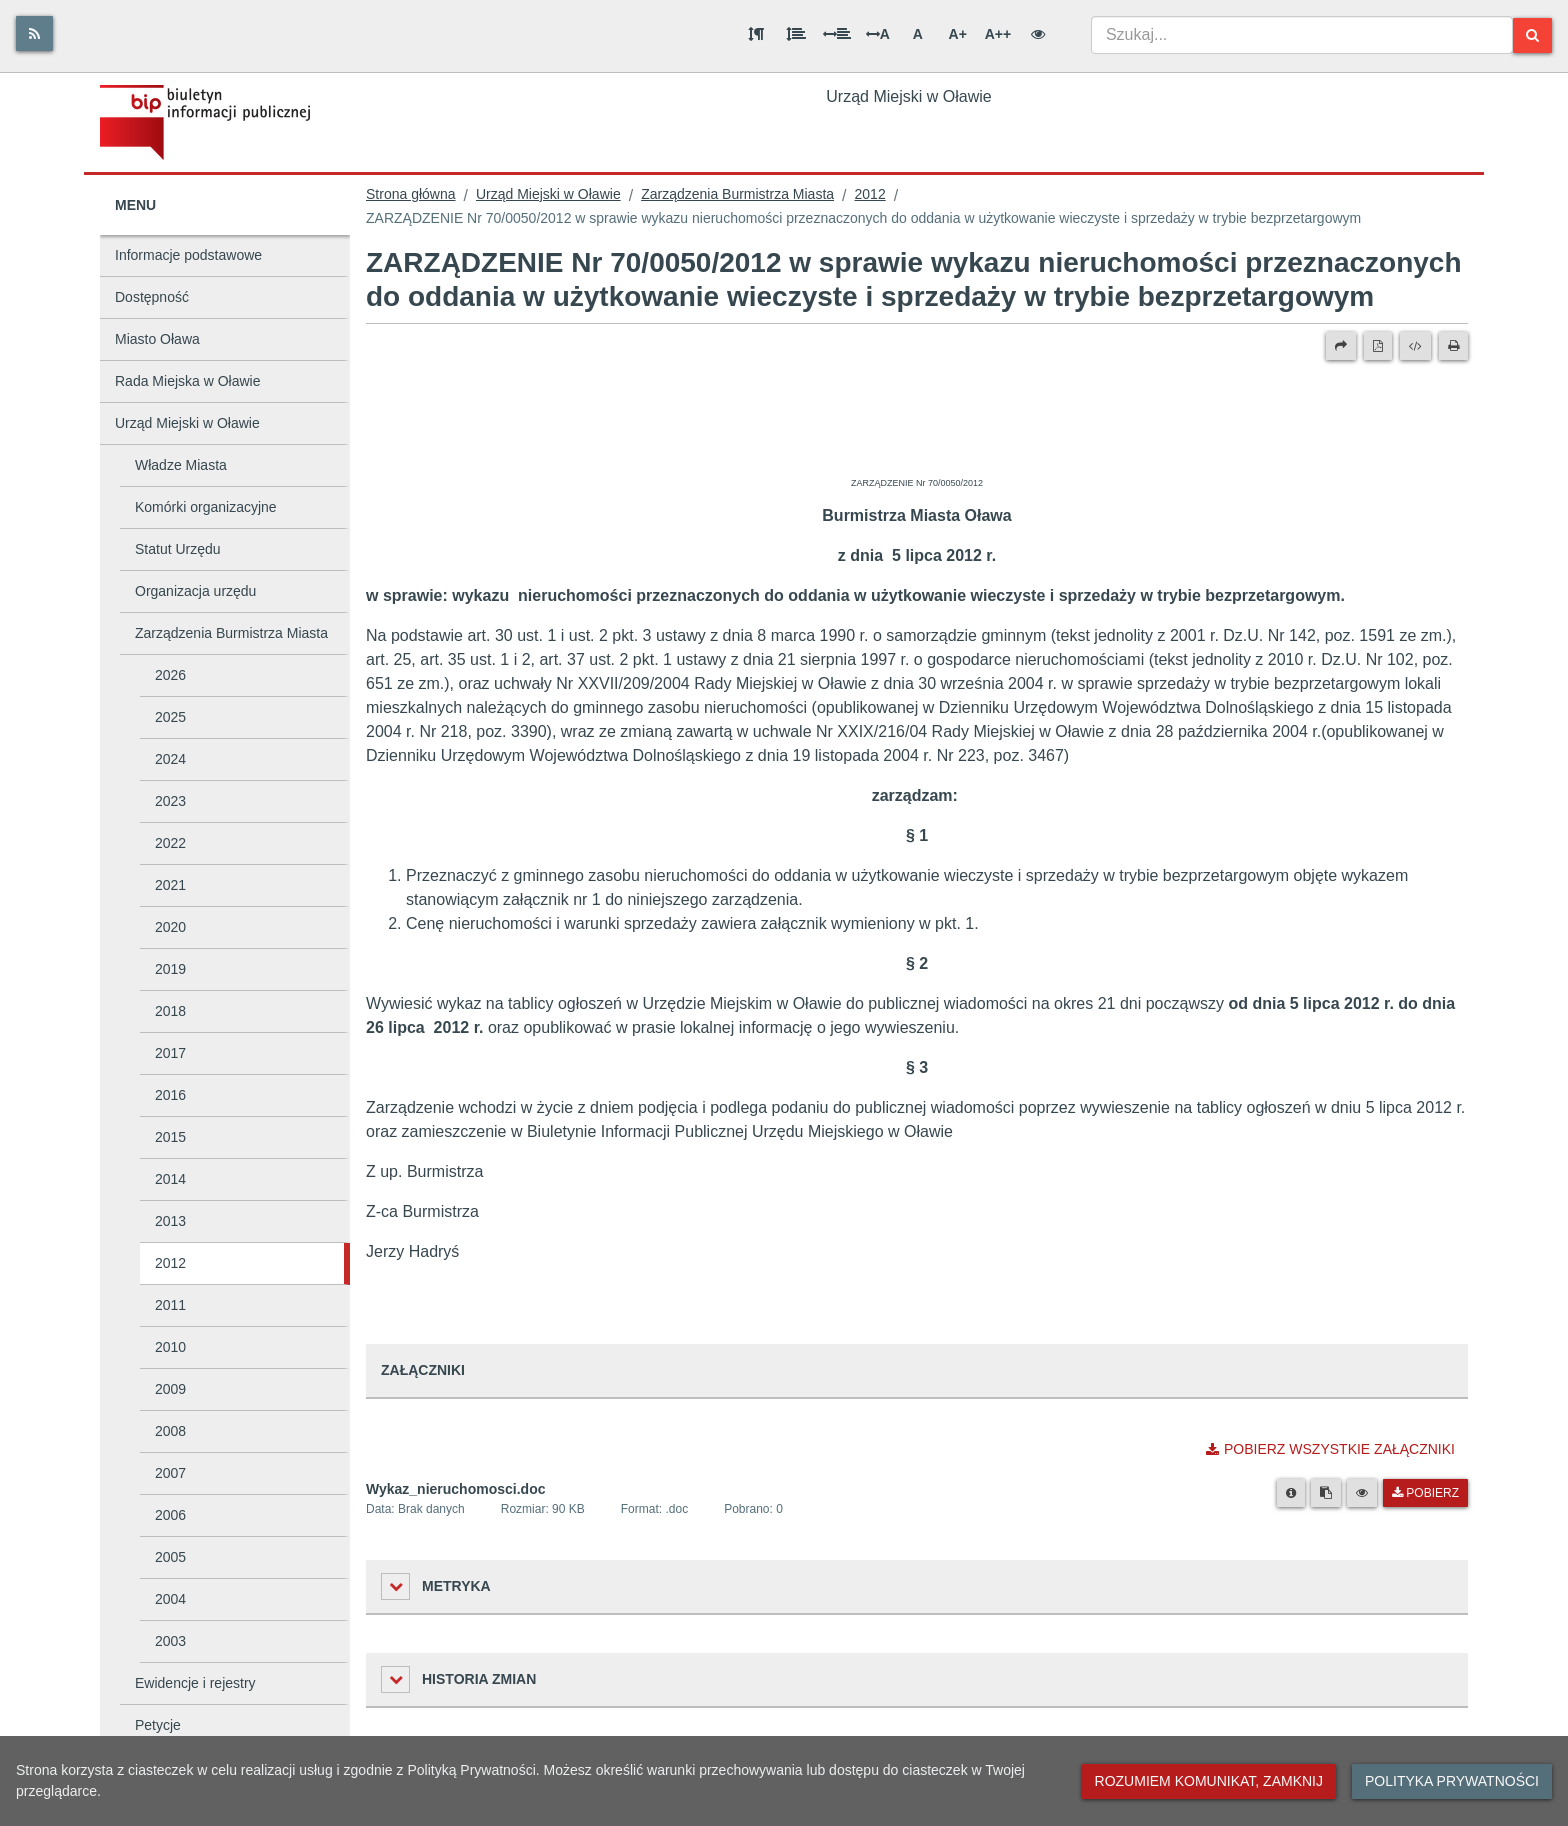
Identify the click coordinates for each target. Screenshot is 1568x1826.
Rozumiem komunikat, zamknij (1209, 1781)
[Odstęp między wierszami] (796, 34)
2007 (170, 1473)
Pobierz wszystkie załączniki (1330, 1449)
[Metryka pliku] (1291, 1493)
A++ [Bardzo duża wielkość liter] (998, 34)
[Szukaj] (1532, 35)
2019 (170, 969)
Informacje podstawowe (188, 255)
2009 (170, 1389)
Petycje (158, 1725)
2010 (170, 1347)
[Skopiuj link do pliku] (1326, 1493)
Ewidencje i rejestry (195, 1683)
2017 (170, 1053)
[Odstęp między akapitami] (756, 34)
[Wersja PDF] (1378, 346)
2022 (170, 843)
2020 (170, 927)
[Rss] (34, 33)
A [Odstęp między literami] (878, 34)
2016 (170, 1095)
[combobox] (1302, 35)
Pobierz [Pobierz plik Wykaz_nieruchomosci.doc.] (1425, 1493)
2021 (170, 885)
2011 (170, 1305)
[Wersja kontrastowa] (1038, 34)
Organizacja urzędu (195, 591)
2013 (170, 1221)
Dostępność (152, 297)
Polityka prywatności (1452, 1781)
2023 (170, 801)
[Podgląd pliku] (1362, 1493)
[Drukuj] (1453, 346)
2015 (170, 1137)
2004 (170, 1599)
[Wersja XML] (1415, 346)
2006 (170, 1515)
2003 (170, 1641)
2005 (170, 1557)
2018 (170, 1011)
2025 (170, 717)
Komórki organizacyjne (206, 507)
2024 (170, 759)
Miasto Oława (157, 339)
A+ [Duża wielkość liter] (958, 34)
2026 (170, 675)
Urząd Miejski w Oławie (187, 423)
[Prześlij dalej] (1341, 346)
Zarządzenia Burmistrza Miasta (231, 633)
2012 (170, 1263)
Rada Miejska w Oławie (188, 381)
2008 (170, 1431)
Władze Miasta (181, 465)
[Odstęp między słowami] (837, 34)
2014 (170, 1179)
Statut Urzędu (178, 549)
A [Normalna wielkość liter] (918, 34)
